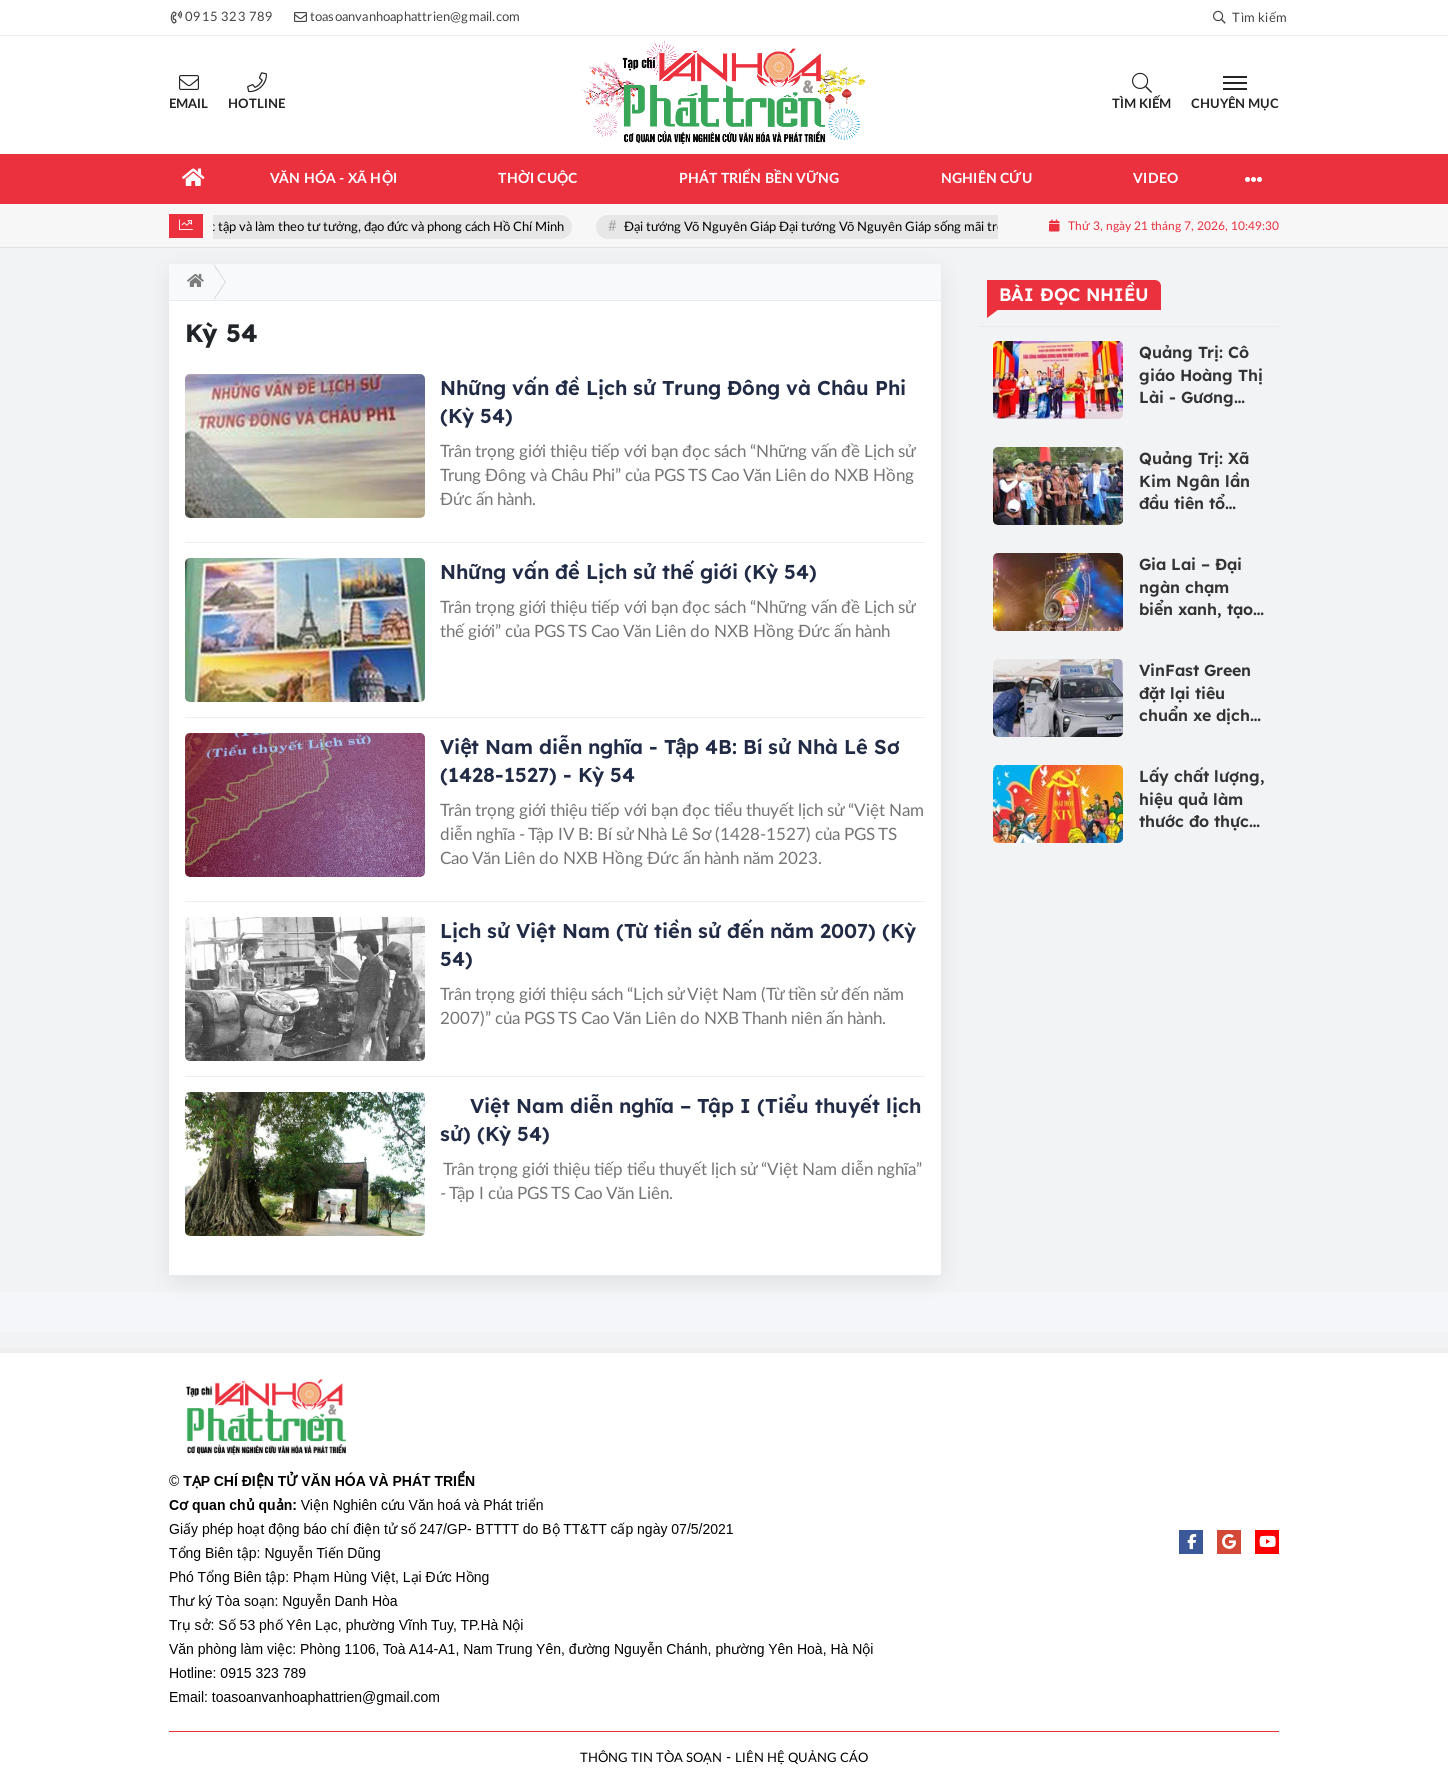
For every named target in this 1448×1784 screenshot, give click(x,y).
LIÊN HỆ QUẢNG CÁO (801, 1758)
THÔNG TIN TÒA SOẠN (651, 1758)
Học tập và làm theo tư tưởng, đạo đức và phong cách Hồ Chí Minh (387, 227)
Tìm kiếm (1141, 104)
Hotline (256, 104)
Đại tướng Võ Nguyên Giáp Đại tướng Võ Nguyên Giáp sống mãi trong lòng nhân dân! (872, 227)
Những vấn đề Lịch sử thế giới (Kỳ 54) (628, 571)
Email (188, 104)
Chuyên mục (1235, 104)
